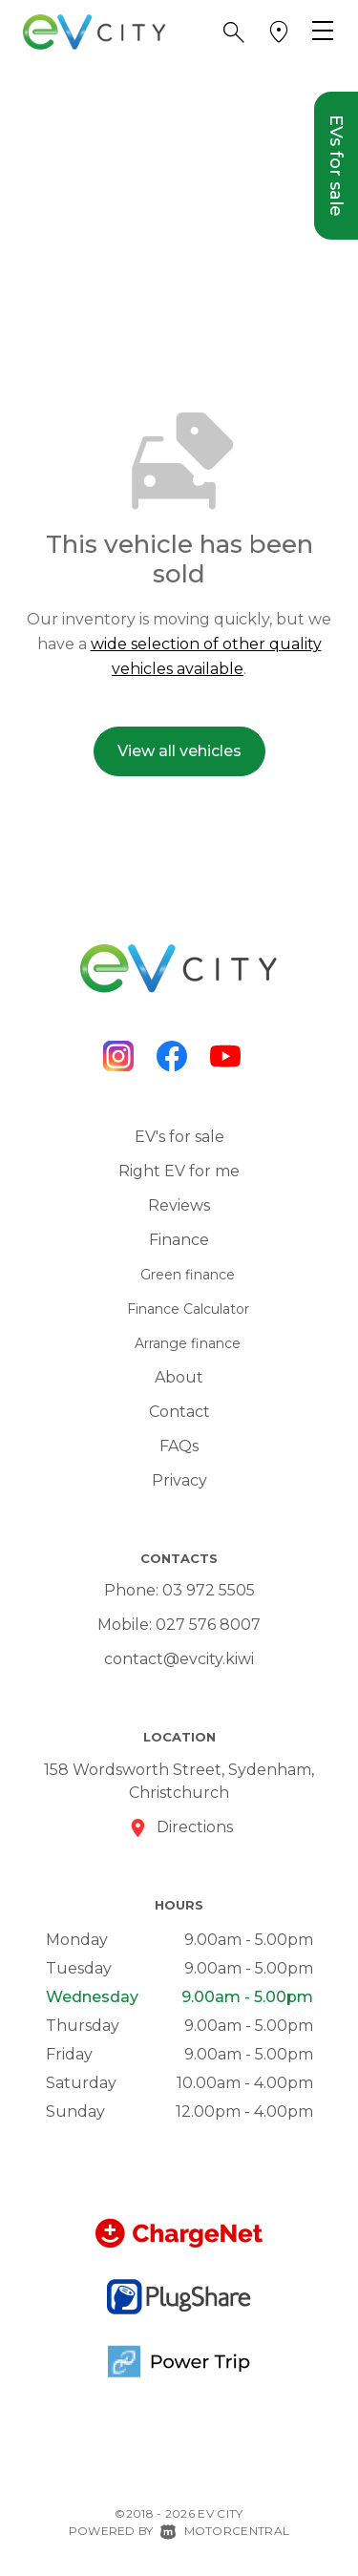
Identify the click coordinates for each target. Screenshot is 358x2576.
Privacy (179, 1480)
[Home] (94, 31)
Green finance (187, 1274)
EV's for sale (179, 1137)
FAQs (179, 1446)
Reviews (179, 1205)
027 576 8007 (208, 1624)
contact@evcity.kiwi (179, 1659)
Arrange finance (188, 1343)
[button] (234, 32)
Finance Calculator (188, 1309)
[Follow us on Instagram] (118, 1056)
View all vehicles (179, 751)
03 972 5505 (208, 1590)
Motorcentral (224, 2530)
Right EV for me (179, 1171)
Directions (195, 1827)
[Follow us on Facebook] (172, 1056)
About (179, 1377)
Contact (179, 1412)
